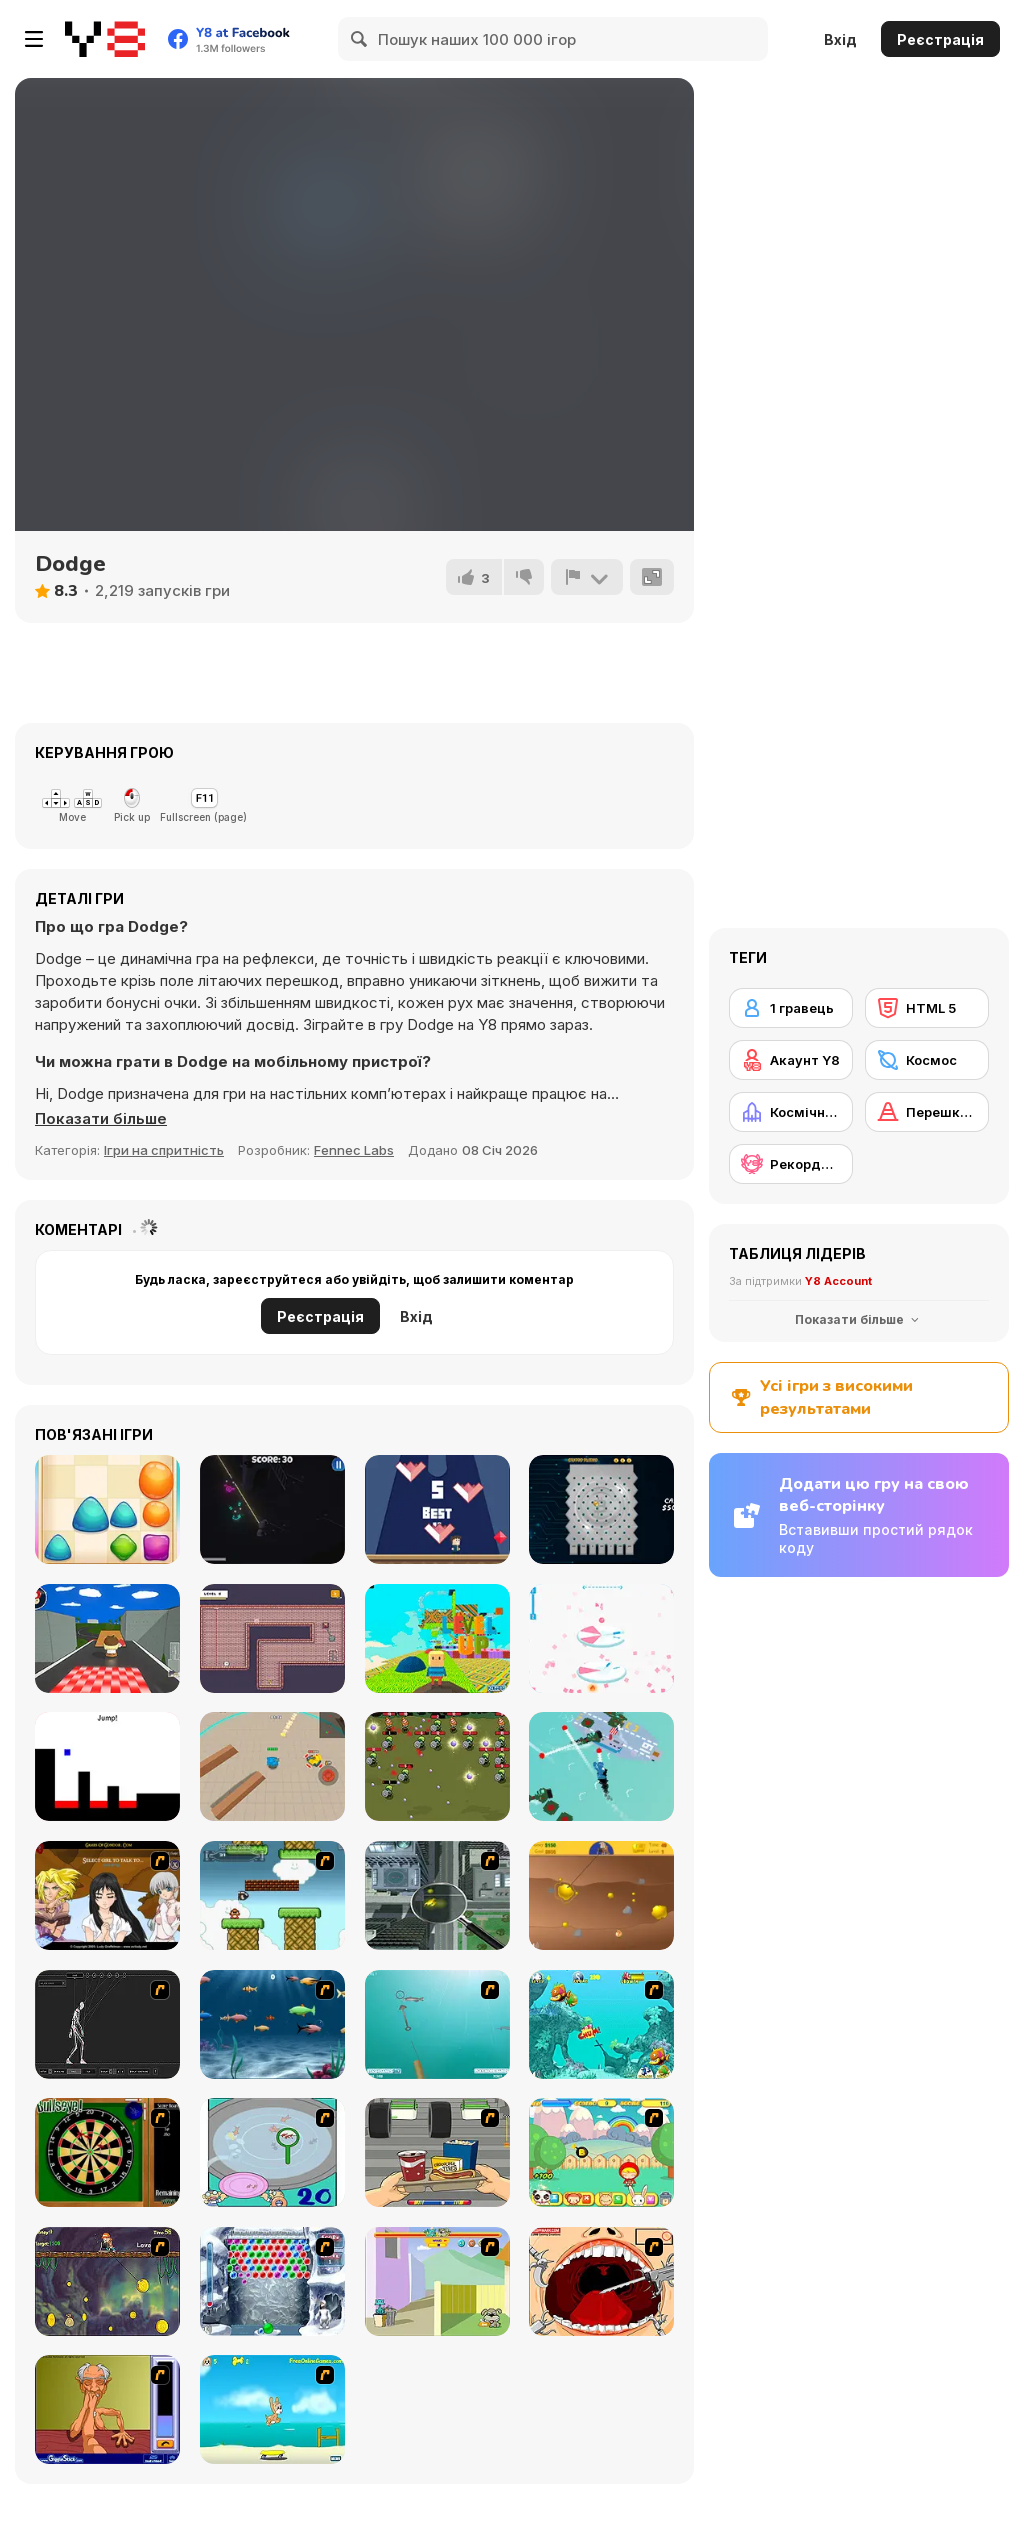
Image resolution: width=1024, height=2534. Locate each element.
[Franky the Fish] (272, 2024)
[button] (101, 1119)
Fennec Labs (354, 1150)
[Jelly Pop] (107, 1509)
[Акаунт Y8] (791, 1060)
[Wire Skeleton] (107, 2024)
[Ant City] (437, 1895)
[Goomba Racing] (107, 1638)
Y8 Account (838, 1281)
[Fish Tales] (601, 2024)
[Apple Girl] (601, 2152)
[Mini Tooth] (272, 1638)
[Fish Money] (107, 2281)
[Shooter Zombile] (437, 1766)
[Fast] (437, 1509)
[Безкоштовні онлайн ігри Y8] (105, 39)
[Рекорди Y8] (791, 1164)
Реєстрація (940, 39)
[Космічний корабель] (791, 1112)
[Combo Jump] (601, 1638)
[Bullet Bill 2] (272, 1895)
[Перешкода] (927, 1112)
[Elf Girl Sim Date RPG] (107, 1895)
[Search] (360, 39)
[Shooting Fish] (437, 2024)
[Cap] (601, 1766)
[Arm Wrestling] (107, 2409)
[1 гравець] (791, 1008)
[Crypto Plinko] (601, 1509)
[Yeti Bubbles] (272, 2281)
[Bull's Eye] (107, 2152)
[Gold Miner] (601, 1895)
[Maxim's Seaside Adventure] (272, 2409)
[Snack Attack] (437, 2152)
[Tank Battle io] (272, 1766)
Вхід (840, 39)
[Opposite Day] (107, 1766)
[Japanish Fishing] (272, 2152)
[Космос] (927, 1060)
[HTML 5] (927, 1008)
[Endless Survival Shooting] (272, 1509)
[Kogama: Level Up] (437, 1638)
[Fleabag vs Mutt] (437, 2281)
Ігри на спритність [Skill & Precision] (164, 1150)
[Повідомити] (587, 577)
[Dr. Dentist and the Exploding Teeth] (601, 2281)
